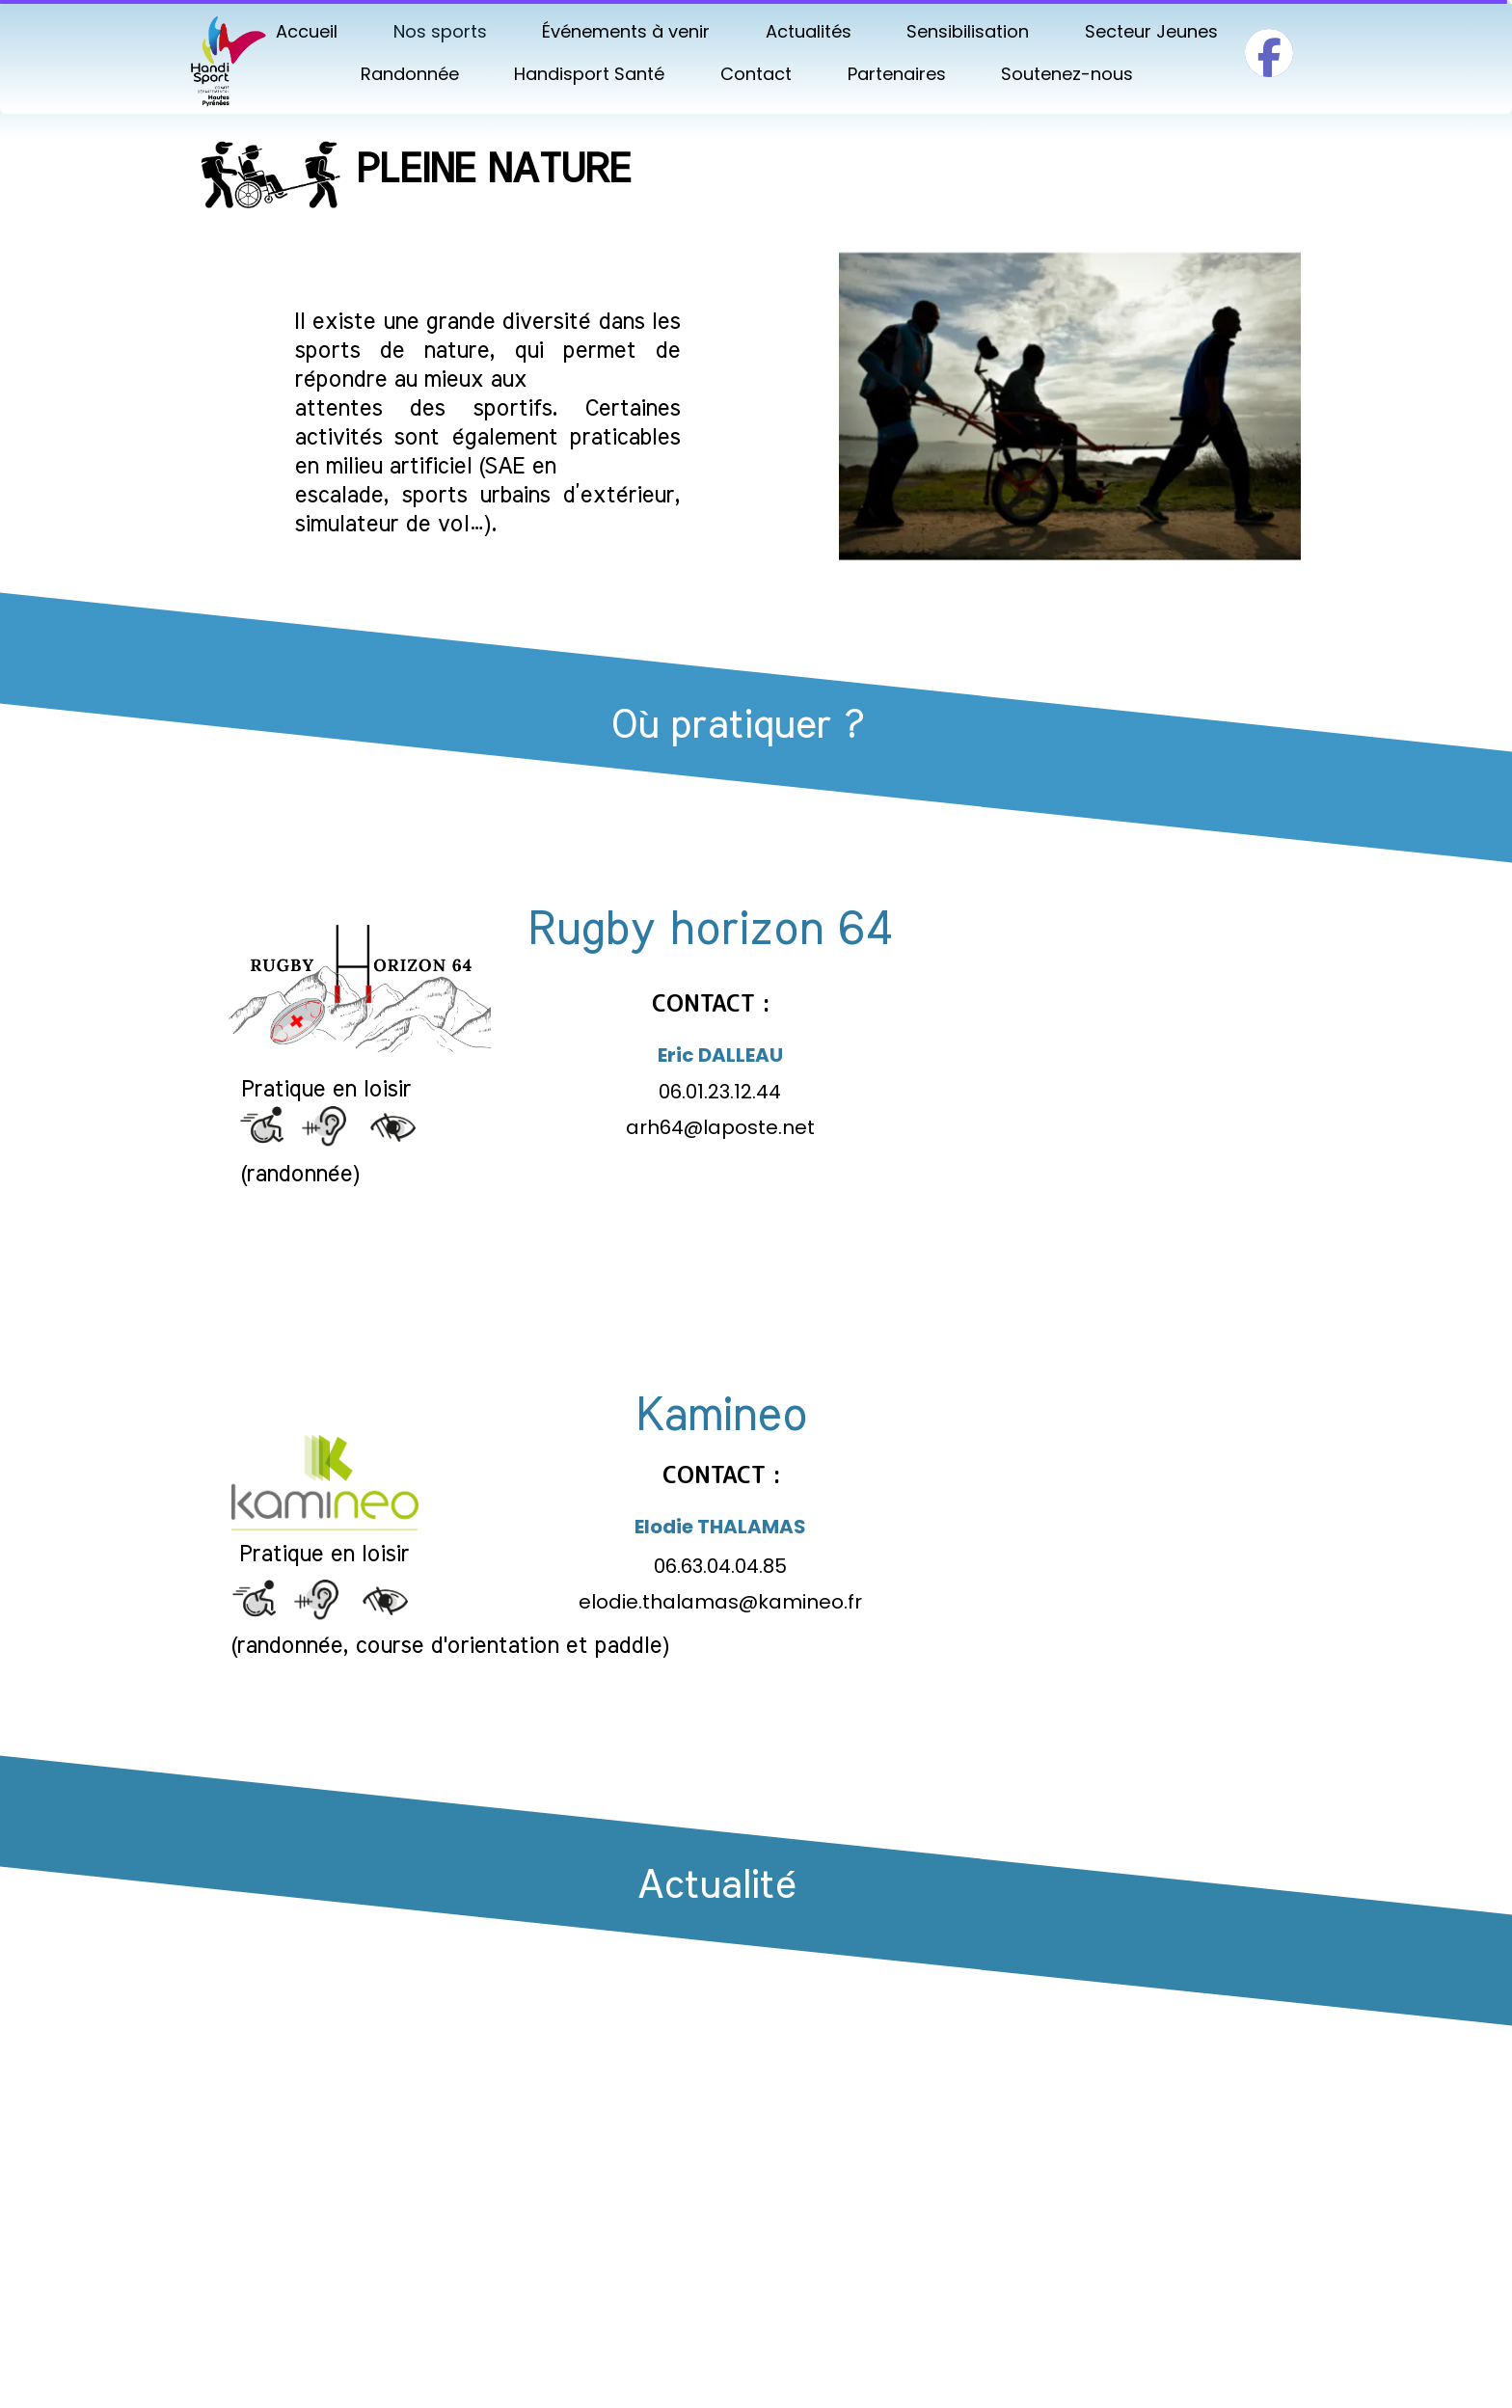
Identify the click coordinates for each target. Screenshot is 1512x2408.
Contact (756, 74)
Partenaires (897, 74)
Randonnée (410, 74)
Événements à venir (626, 31)
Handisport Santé (589, 74)
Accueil (307, 31)
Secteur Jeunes (1151, 31)
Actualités (808, 31)
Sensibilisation (967, 31)
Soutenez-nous (1067, 74)
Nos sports (440, 31)
